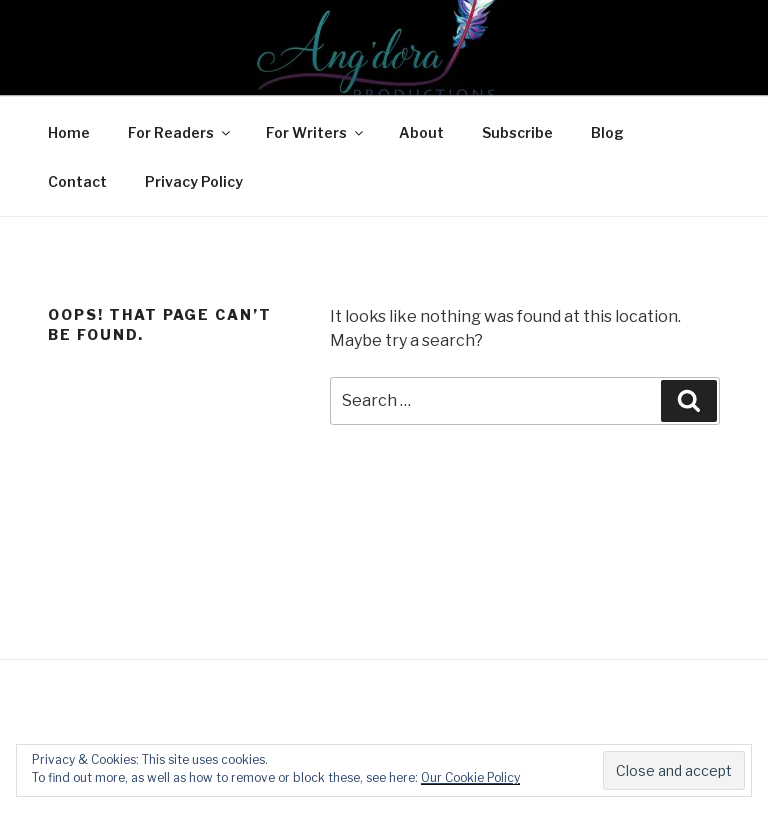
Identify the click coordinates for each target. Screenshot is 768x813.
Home (69, 132)
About (421, 132)
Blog (607, 132)
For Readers (180, 132)
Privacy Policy (194, 181)
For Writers (316, 132)
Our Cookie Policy (470, 777)
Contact (77, 181)
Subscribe (517, 132)
